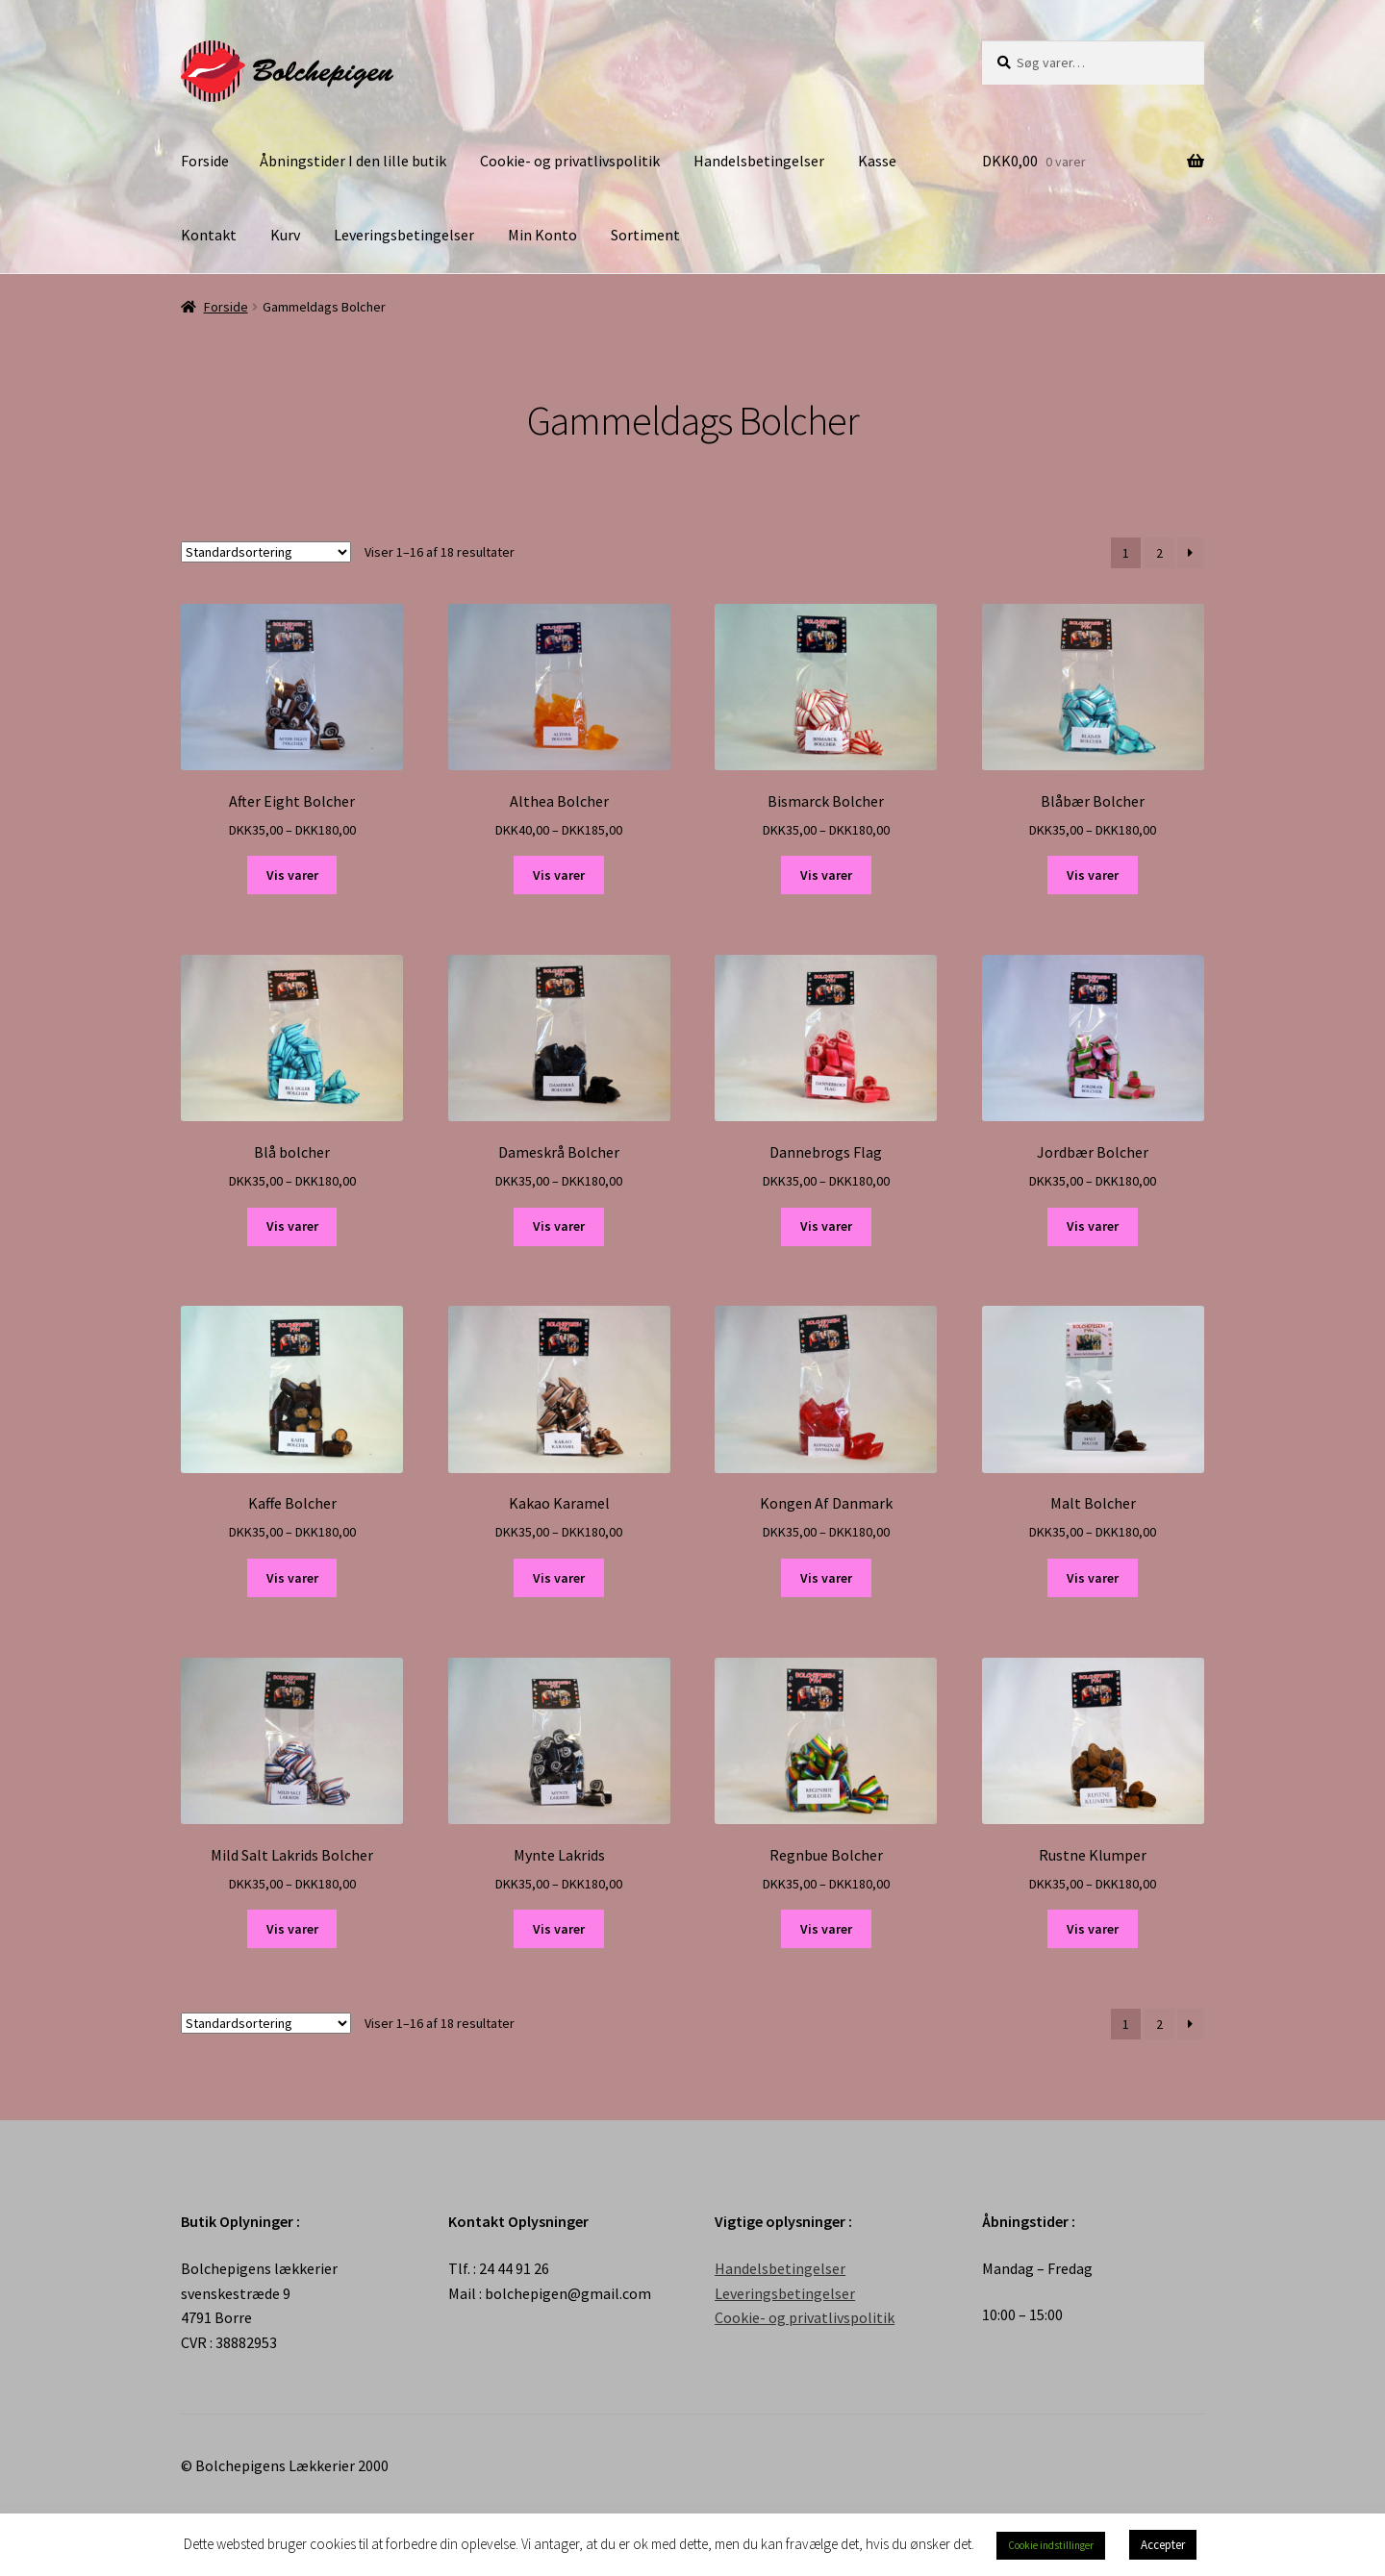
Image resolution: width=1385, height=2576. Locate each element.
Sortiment (645, 234)
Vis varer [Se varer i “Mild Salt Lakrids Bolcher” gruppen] (292, 1929)
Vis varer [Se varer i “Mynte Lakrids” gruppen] (559, 1929)
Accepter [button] (1163, 2545)
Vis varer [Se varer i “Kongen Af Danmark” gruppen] (826, 1578)
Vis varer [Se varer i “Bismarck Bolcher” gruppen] (826, 875)
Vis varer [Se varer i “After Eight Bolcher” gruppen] (292, 875)
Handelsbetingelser (758, 160)
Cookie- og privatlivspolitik (570, 160)
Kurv (285, 234)
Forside (205, 160)
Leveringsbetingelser (404, 234)
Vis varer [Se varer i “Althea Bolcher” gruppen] (559, 875)
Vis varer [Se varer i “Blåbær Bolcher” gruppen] (1093, 875)
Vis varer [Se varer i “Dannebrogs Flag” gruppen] (826, 1226)
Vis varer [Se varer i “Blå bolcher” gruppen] (292, 1226)
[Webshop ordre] (266, 552)
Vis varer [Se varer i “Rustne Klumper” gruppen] (1093, 1929)
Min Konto (542, 234)
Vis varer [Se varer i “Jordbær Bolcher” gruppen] (1093, 1226)
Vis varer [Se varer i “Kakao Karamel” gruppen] (559, 1578)
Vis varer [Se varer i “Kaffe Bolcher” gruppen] (292, 1578)
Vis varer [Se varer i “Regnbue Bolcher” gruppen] (826, 1929)
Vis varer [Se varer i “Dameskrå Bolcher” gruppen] (559, 1226)
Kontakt (209, 234)
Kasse (877, 160)
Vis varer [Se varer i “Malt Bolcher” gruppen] (1093, 1578)
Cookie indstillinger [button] (1051, 2545)
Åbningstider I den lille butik (353, 160)
